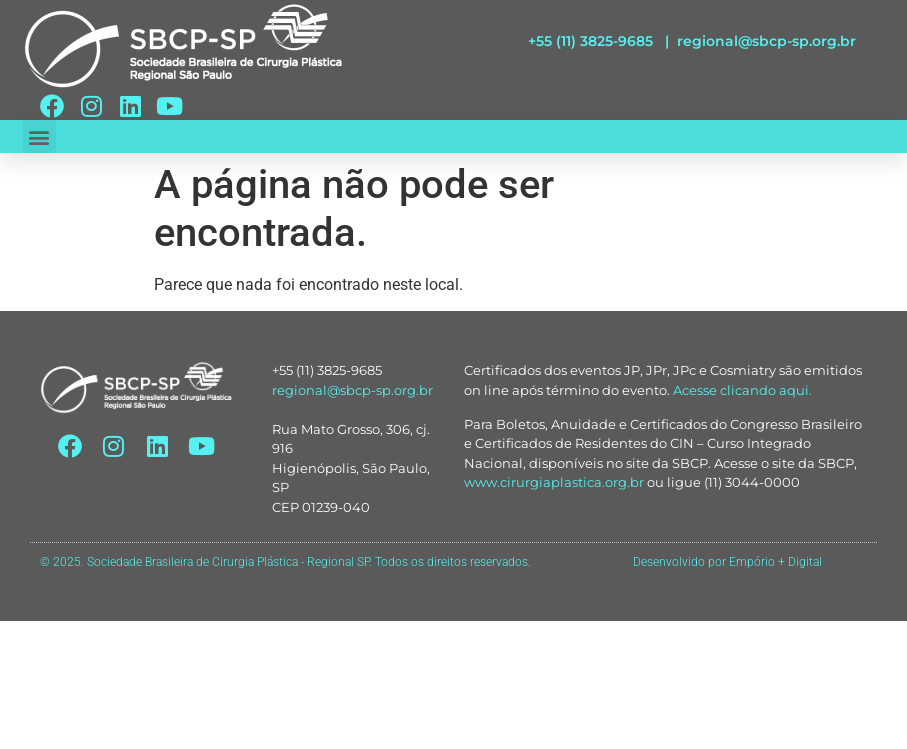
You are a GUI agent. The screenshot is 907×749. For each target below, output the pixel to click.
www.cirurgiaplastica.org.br (554, 482)
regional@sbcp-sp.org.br (766, 41)
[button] (39, 136)
